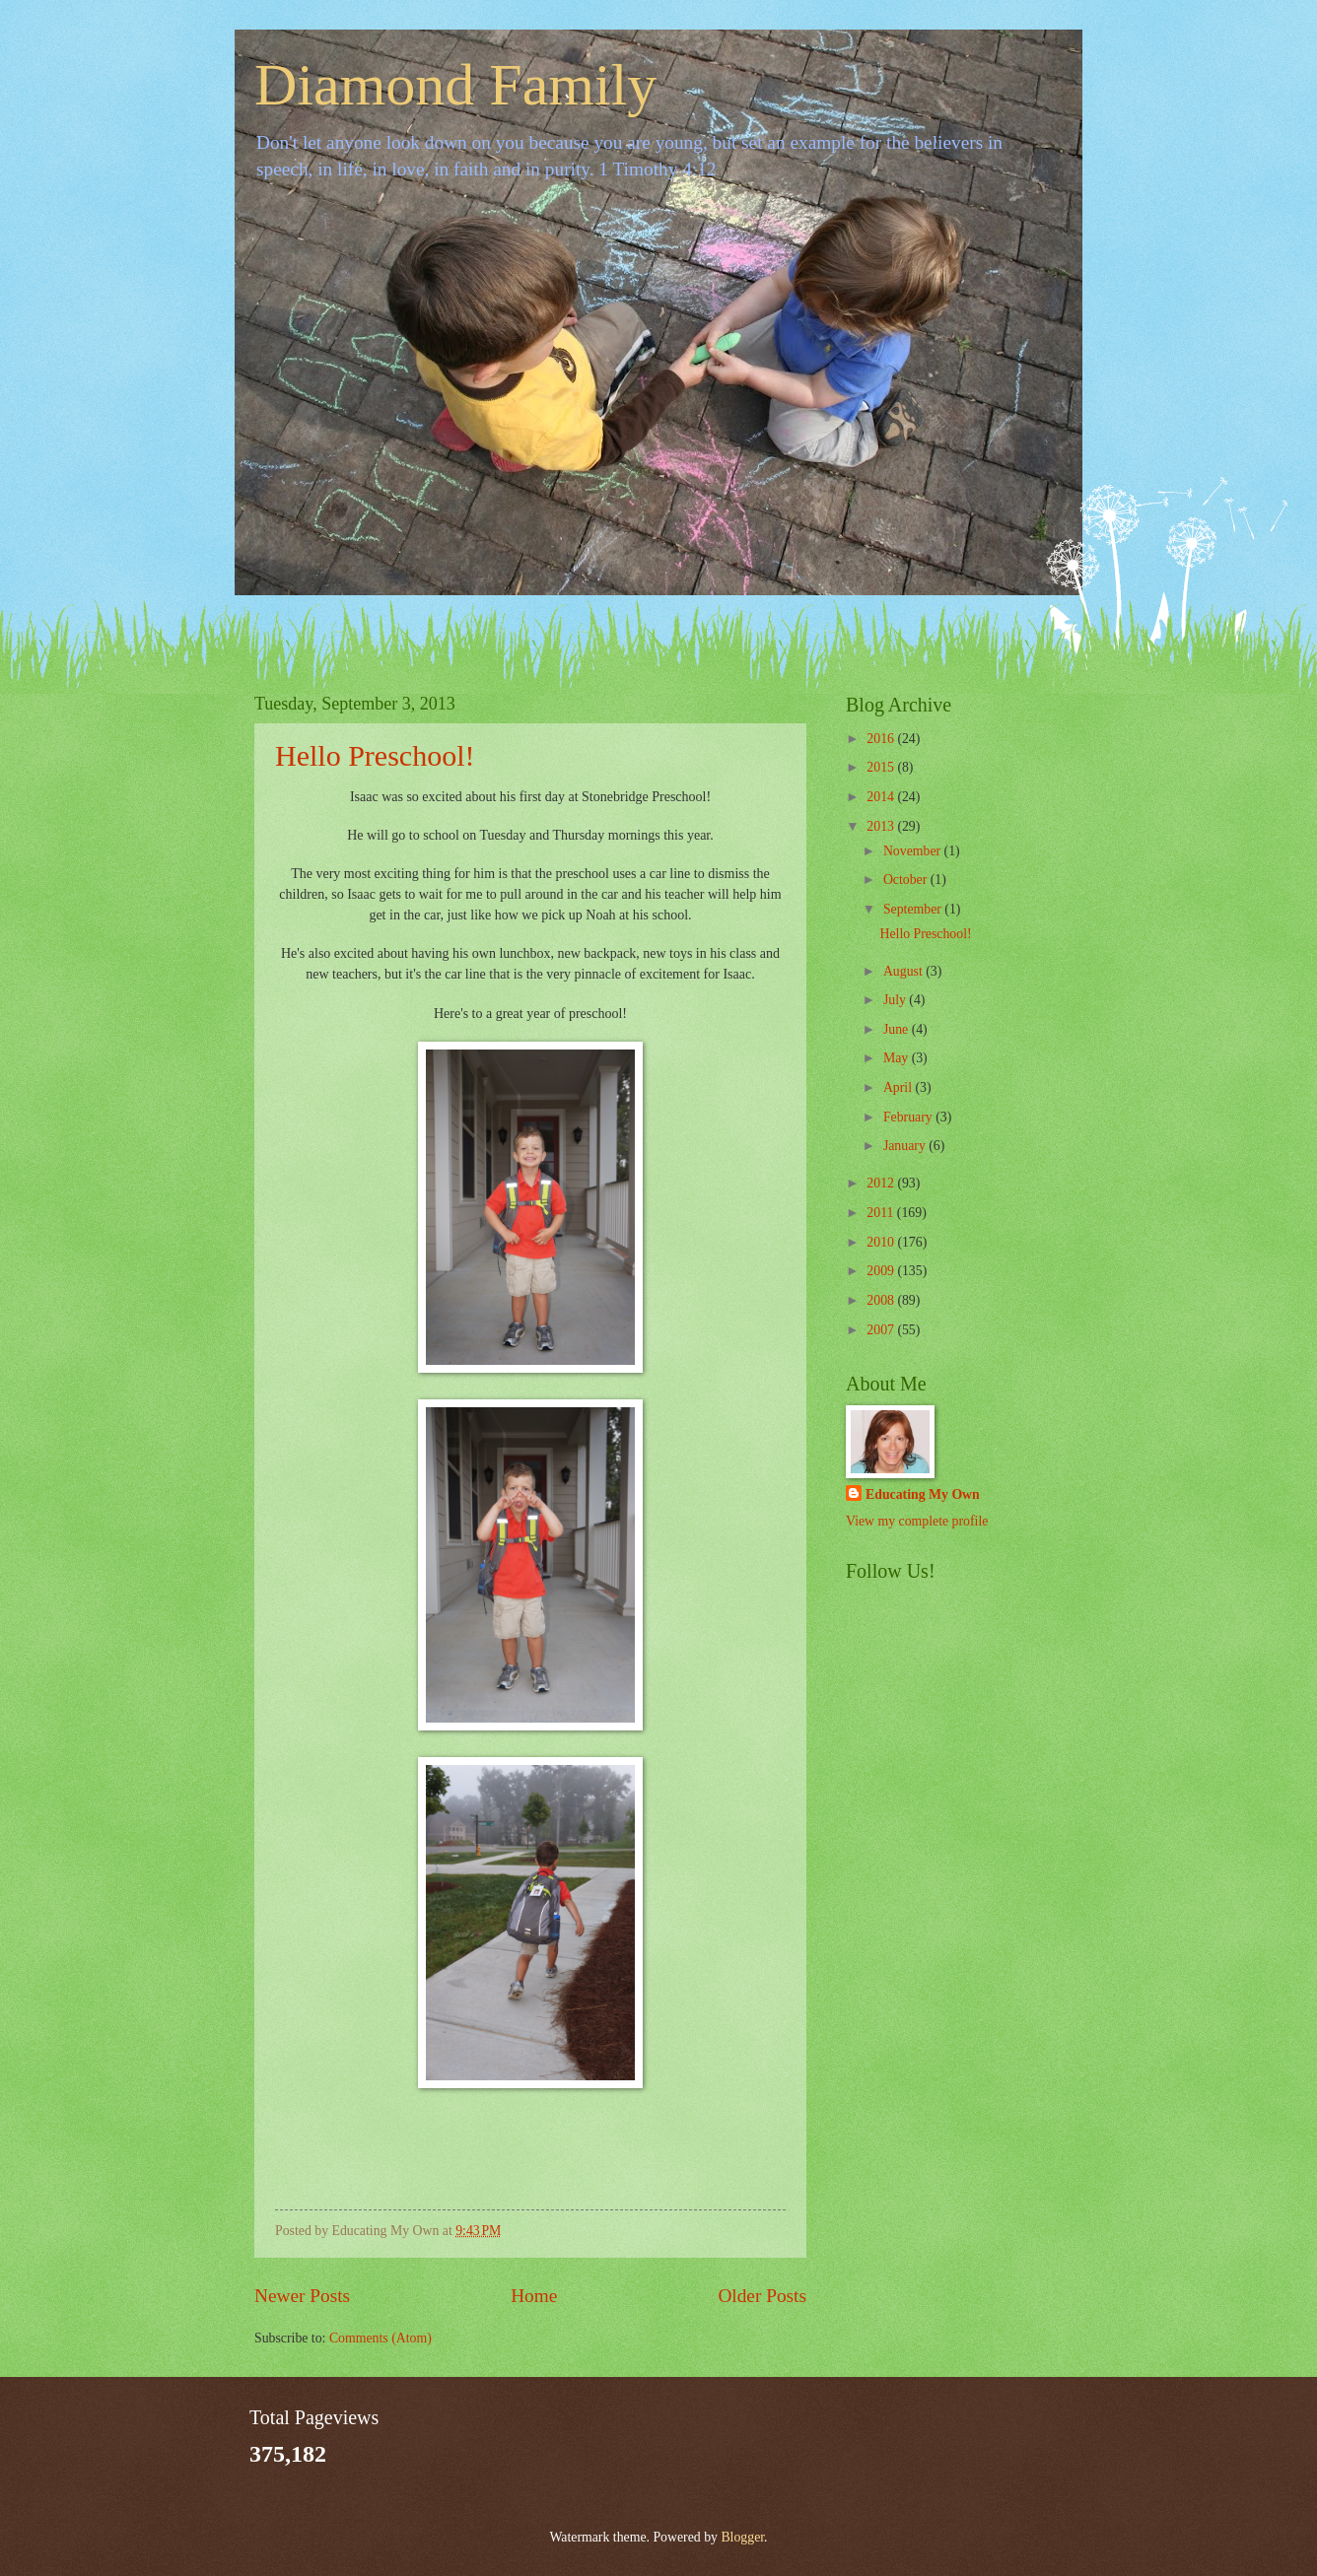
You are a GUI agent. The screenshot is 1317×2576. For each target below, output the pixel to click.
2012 (881, 1183)
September (913, 909)
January (906, 1145)
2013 (881, 826)
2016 (881, 738)
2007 (881, 1329)
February (909, 1117)
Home (534, 2295)
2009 (881, 1270)
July (896, 999)
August (904, 971)
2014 (881, 796)
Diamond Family (455, 84)
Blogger (742, 2537)
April (899, 1087)
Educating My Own (923, 1494)
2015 (881, 767)
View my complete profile (917, 1521)
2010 (881, 1242)
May (897, 1058)
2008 (881, 1300)
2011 (881, 1212)
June (897, 1029)
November (913, 851)
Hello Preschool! (374, 755)
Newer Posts (302, 2295)
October (907, 879)
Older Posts (762, 2295)
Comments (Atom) (380, 2338)
